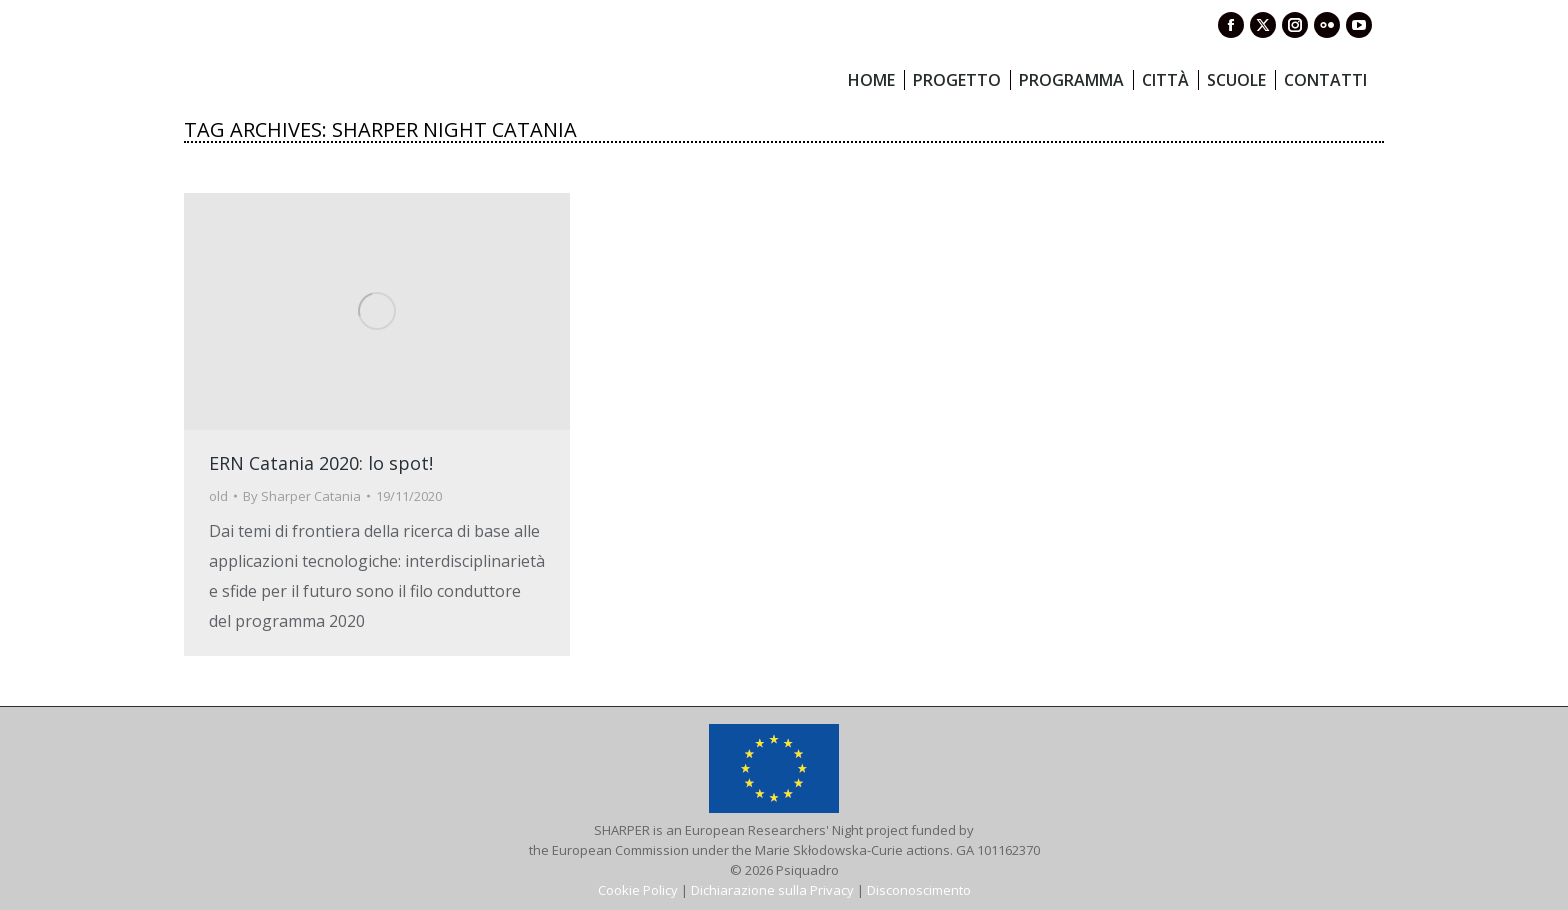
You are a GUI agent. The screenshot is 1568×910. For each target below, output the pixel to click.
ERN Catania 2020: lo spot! (321, 463)
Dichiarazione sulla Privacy (772, 890)
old (218, 496)
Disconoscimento (919, 890)
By (302, 496)
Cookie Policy (638, 890)
